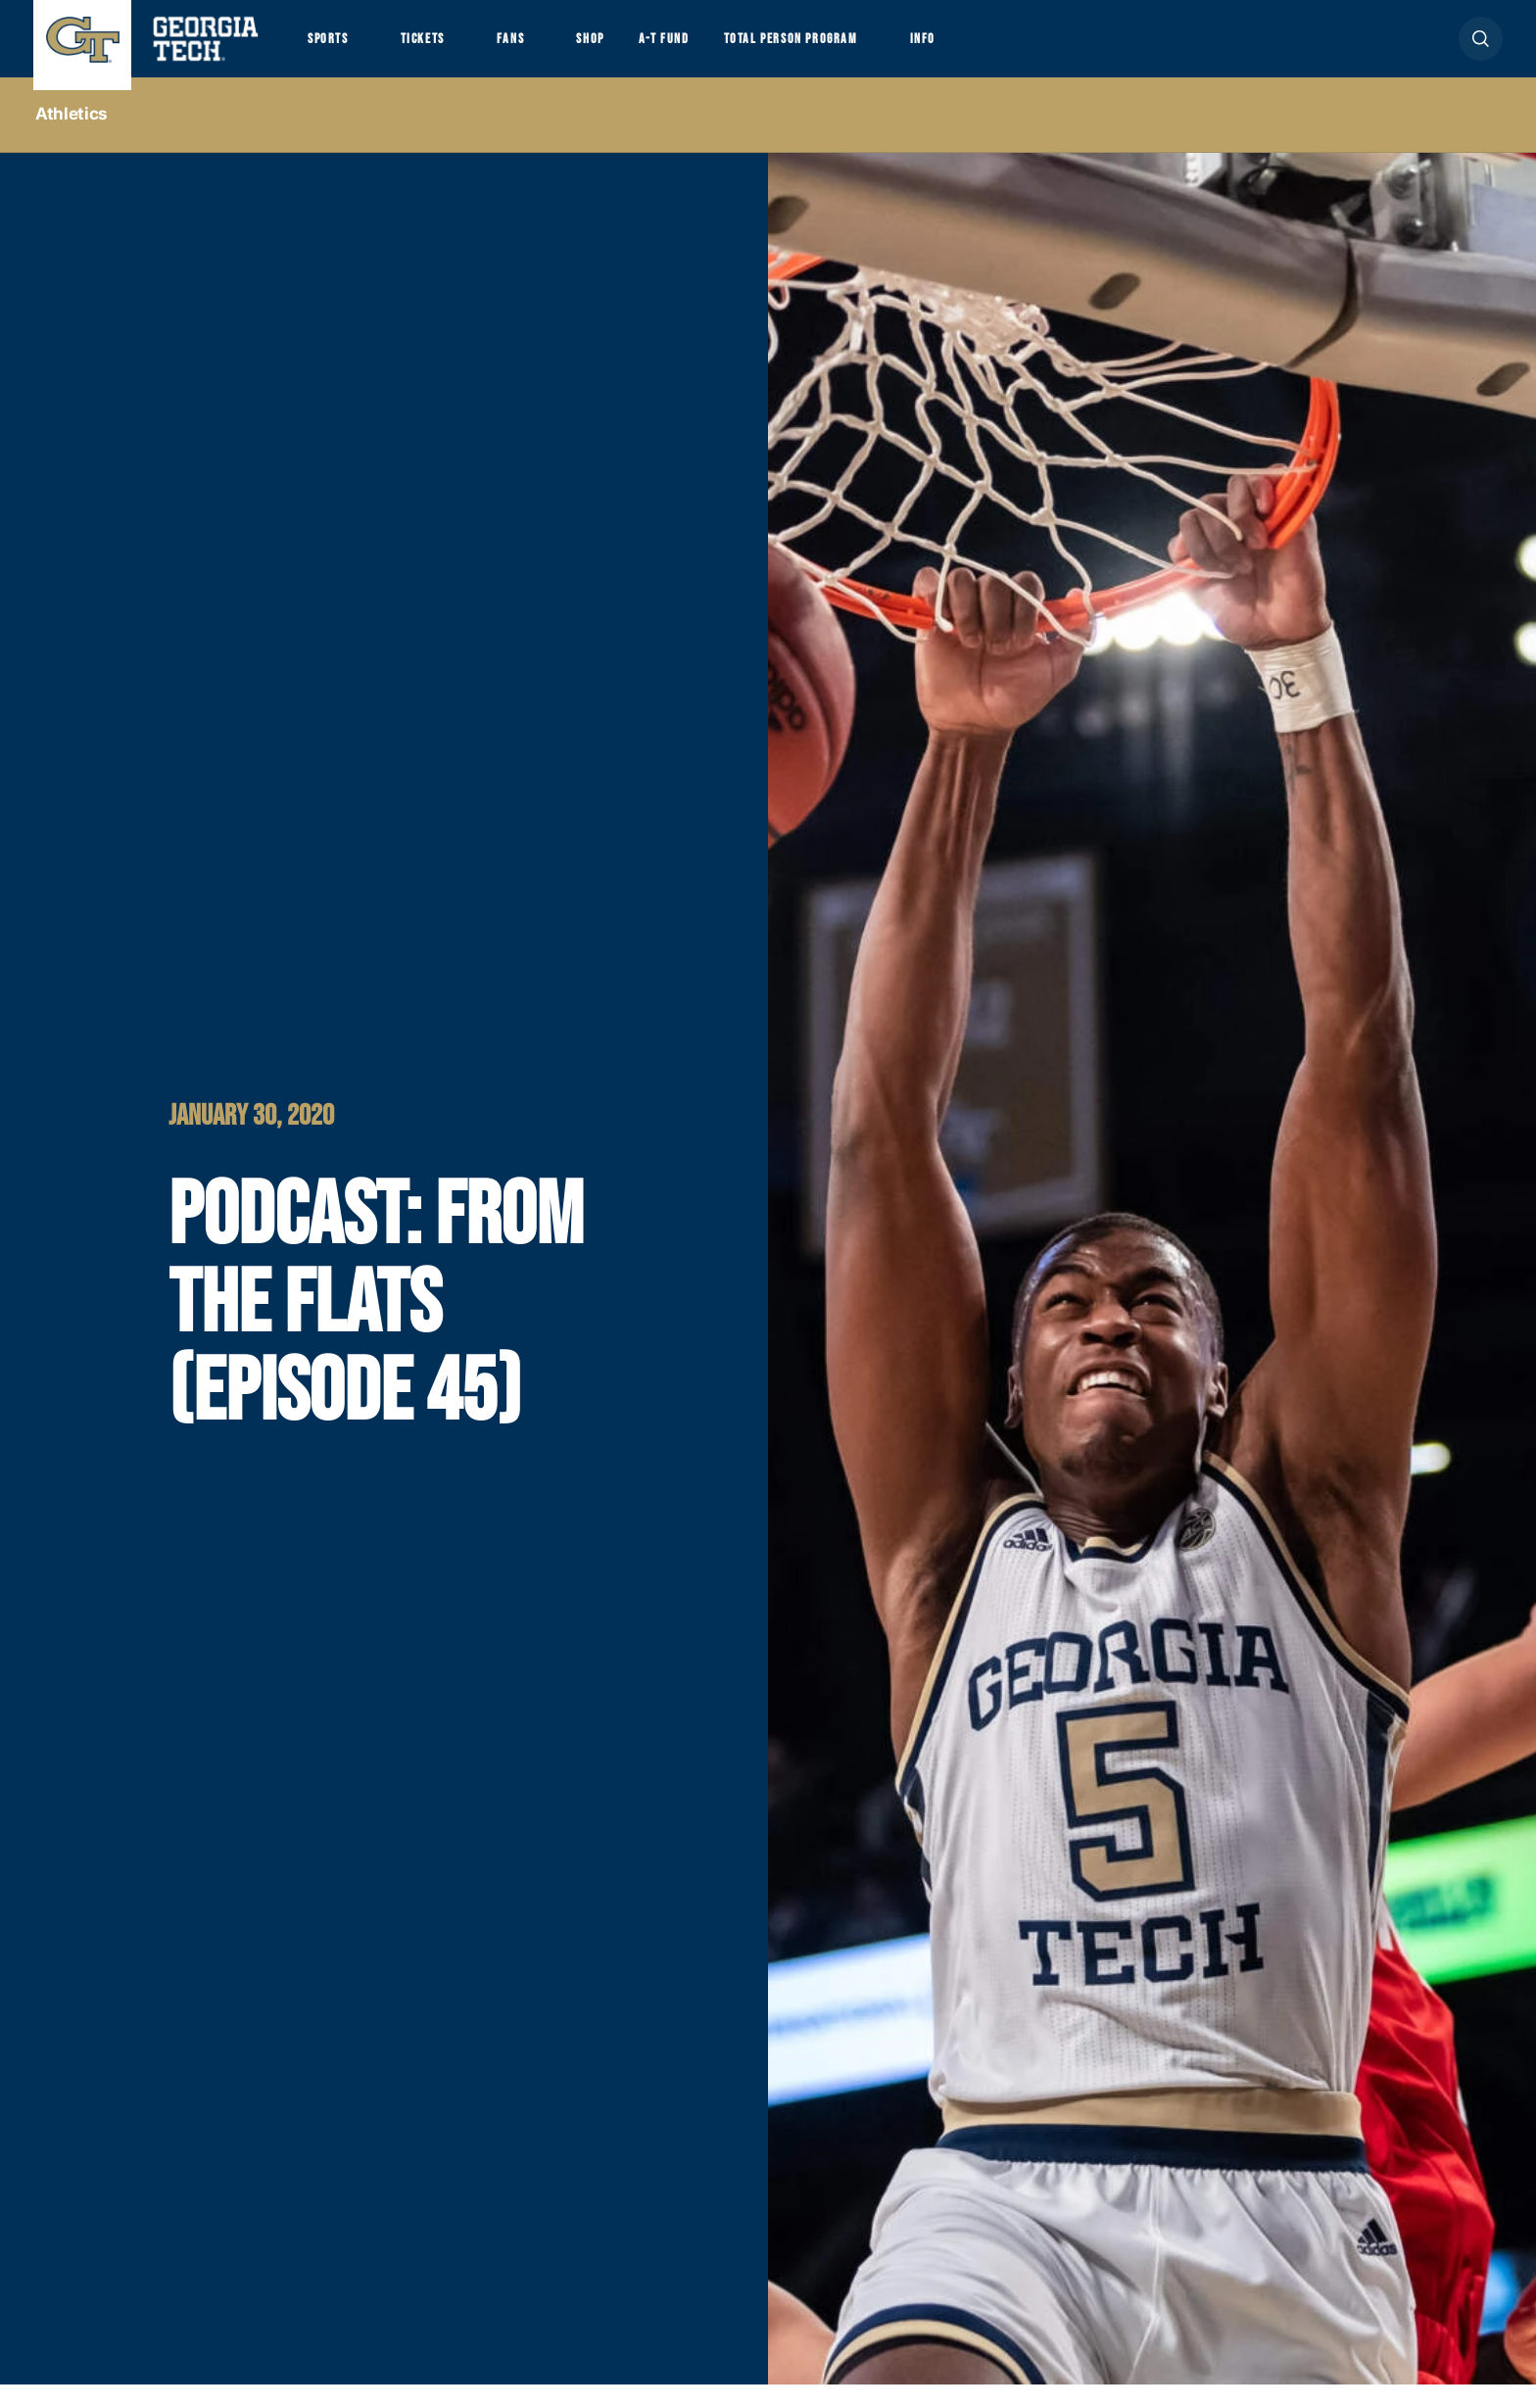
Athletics (71, 138)
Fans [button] (552, 51)
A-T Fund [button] (732, 51)
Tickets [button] (448, 51)
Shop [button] (646, 51)
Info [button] (1049, 51)
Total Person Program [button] (886, 51)
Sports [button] (334, 51)
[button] (1481, 50)
